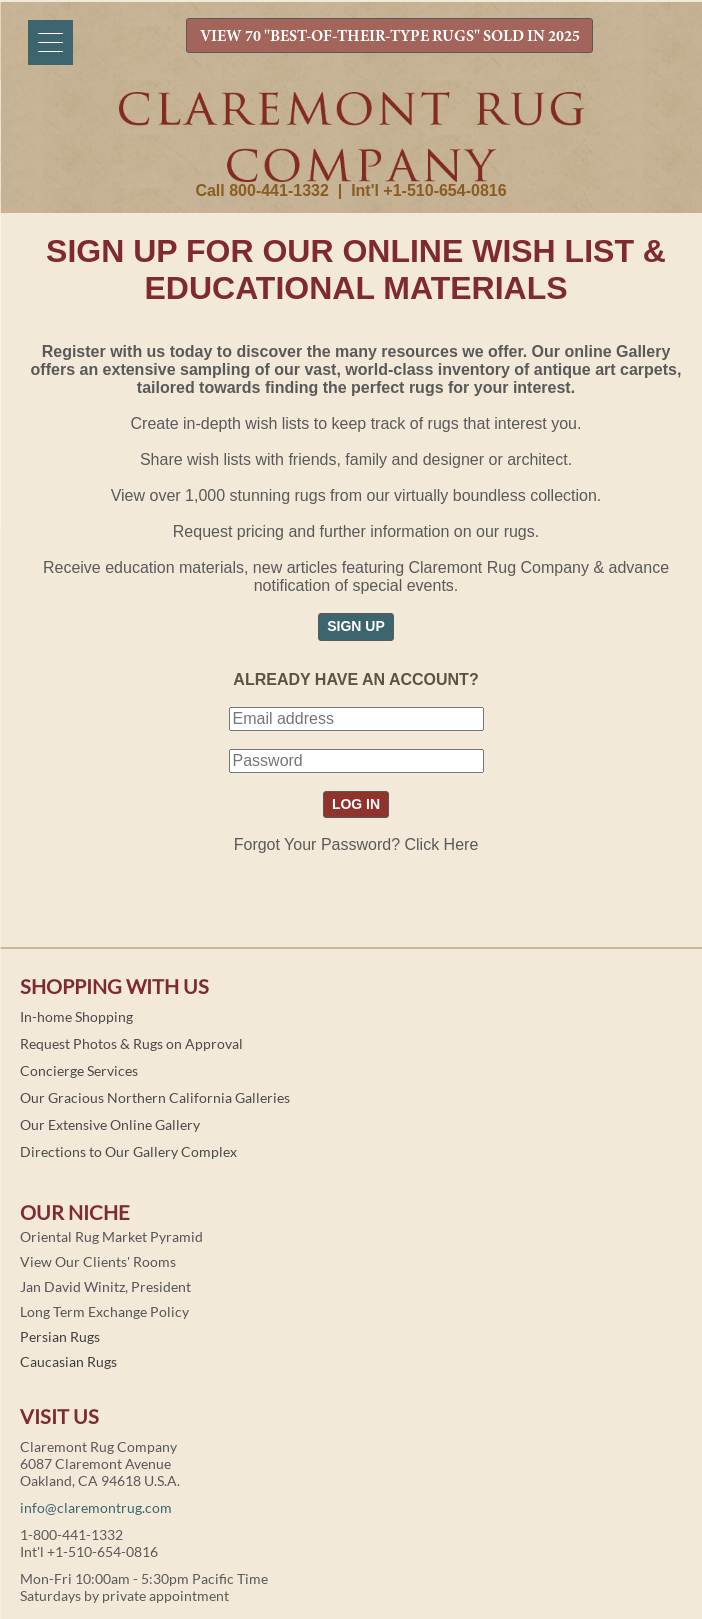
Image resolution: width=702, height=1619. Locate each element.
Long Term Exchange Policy (104, 1311)
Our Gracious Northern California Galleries (155, 1097)
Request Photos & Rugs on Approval (131, 1043)
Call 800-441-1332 (261, 190)
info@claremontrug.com (96, 1507)
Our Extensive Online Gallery (110, 1124)
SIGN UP (356, 626)
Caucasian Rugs (68, 1361)
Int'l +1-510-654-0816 (428, 190)
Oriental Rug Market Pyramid (111, 1236)
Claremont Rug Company (351, 137)
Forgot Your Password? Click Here (356, 844)
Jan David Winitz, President (105, 1286)
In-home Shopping (76, 1016)
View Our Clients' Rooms (98, 1261)
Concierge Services (79, 1070)
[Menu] (50, 42)
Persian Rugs (60, 1336)
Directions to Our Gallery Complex (128, 1151)
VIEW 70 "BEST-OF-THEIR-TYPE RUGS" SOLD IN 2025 (390, 37)
